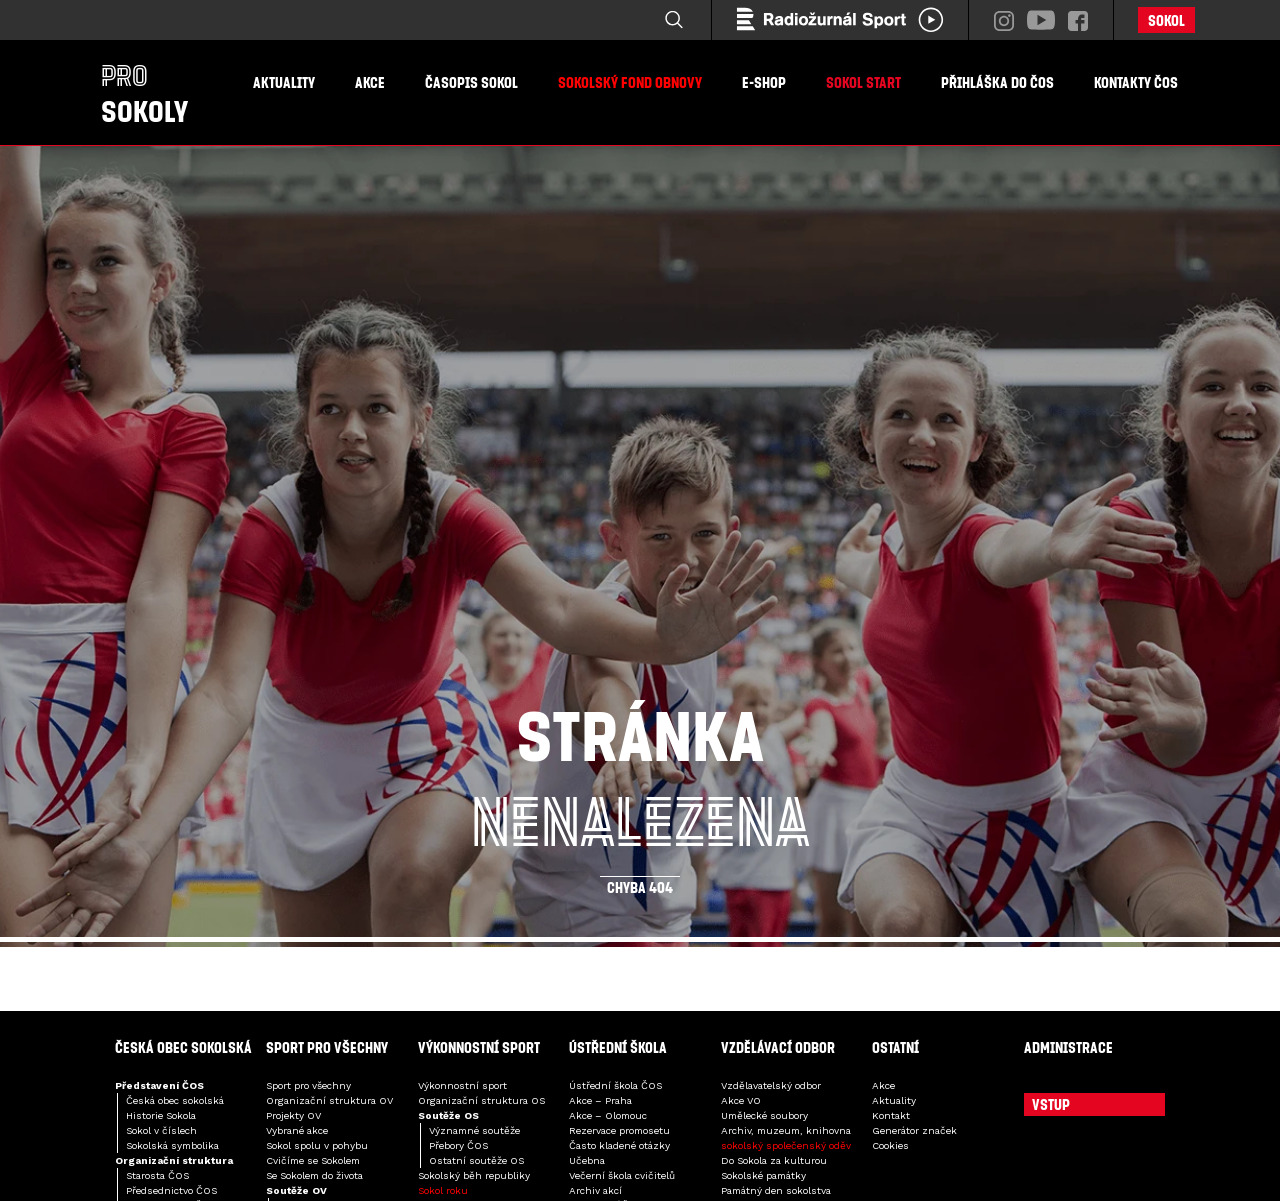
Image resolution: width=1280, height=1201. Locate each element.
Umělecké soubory (764, 1115)
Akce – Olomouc (608, 1115)
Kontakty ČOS (1136, 82)
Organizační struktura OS (481, 1100)
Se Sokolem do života (314, 1175)
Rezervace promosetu (619, 1130)
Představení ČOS (159, 1085)
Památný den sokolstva (776, 1190)
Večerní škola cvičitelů (622, 1175)
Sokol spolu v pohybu (317, 1145)
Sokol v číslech (161, 1130)
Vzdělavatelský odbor (771, 1085)
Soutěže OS (448, 1115)
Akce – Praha (600, 1100)
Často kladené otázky (619, 1145)
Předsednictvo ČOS (171, 1190)
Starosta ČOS (157, 1175)
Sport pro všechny (308, 1085)
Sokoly (144, 93)
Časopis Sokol (471, 82)
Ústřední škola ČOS (615, 1085)
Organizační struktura (174, 1160)
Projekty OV (293, 1115)
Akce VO (741, 1100)
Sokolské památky (763, 1175)
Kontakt (891, 1115)
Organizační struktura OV (329, 1100)
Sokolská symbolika (172, 1145)
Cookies (890, 1145)
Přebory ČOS (458, 1145)
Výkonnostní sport (462, 1085)
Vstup (1051, 1104)
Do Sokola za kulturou (774, 1160)
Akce (370, 82)
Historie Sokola (161, 1115)
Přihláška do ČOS (997, 82)
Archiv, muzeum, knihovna (786, 1130)
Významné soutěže (474, 1130)
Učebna (587, 1160)
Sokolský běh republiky (474, 1175)
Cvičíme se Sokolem (313, 1160)
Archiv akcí (595, 1190)
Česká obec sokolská (175, 1100)
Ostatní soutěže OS (476, 1160)
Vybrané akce (297, 1130)
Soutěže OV (296, 1190)
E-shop (764, 82)
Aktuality (284, 82)
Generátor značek (914, 1130)
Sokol (1166, 20)
